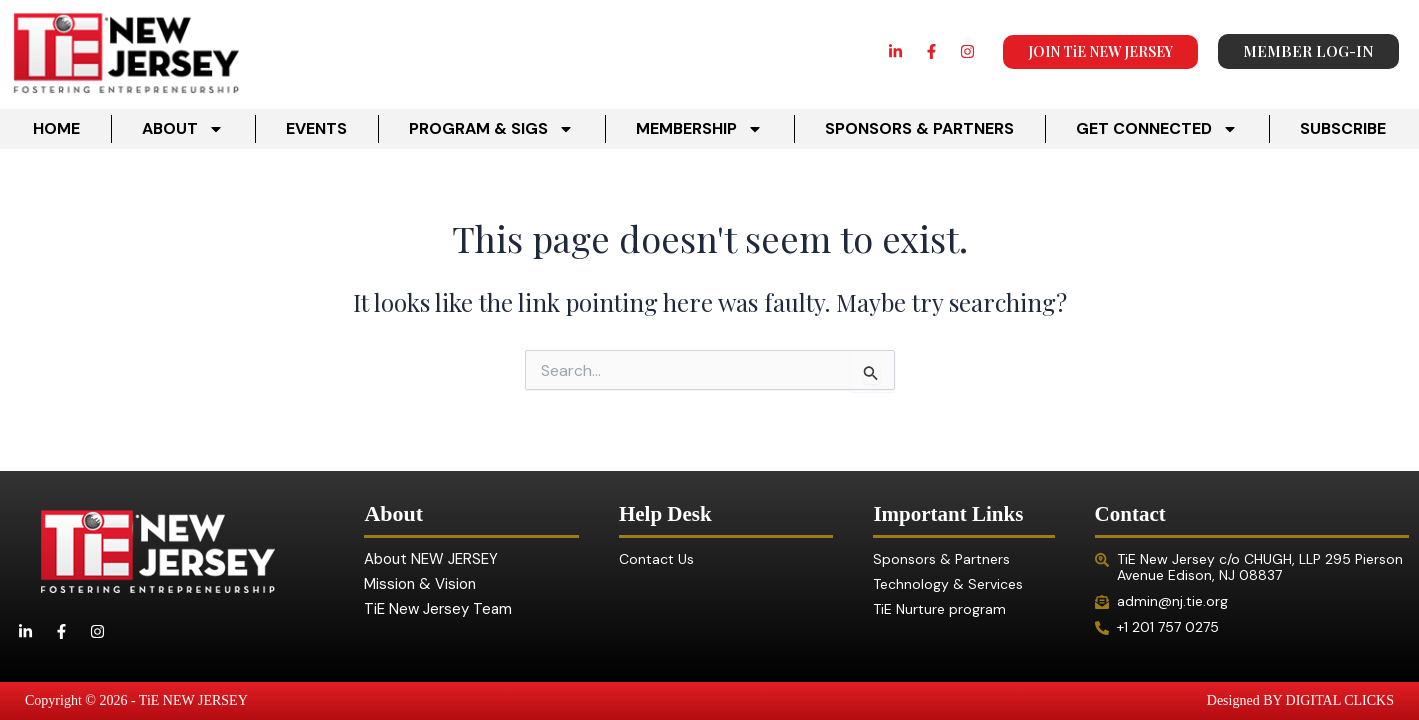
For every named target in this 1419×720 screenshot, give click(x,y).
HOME (56, 128)
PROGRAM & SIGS (491, 129)
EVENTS (316, 128)
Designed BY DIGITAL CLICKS (1300, 700)
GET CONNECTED (1157, 129)
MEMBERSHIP (699, 129)
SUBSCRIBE (1343, 128)
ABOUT (183, 129)
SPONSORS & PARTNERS (919, 128)
